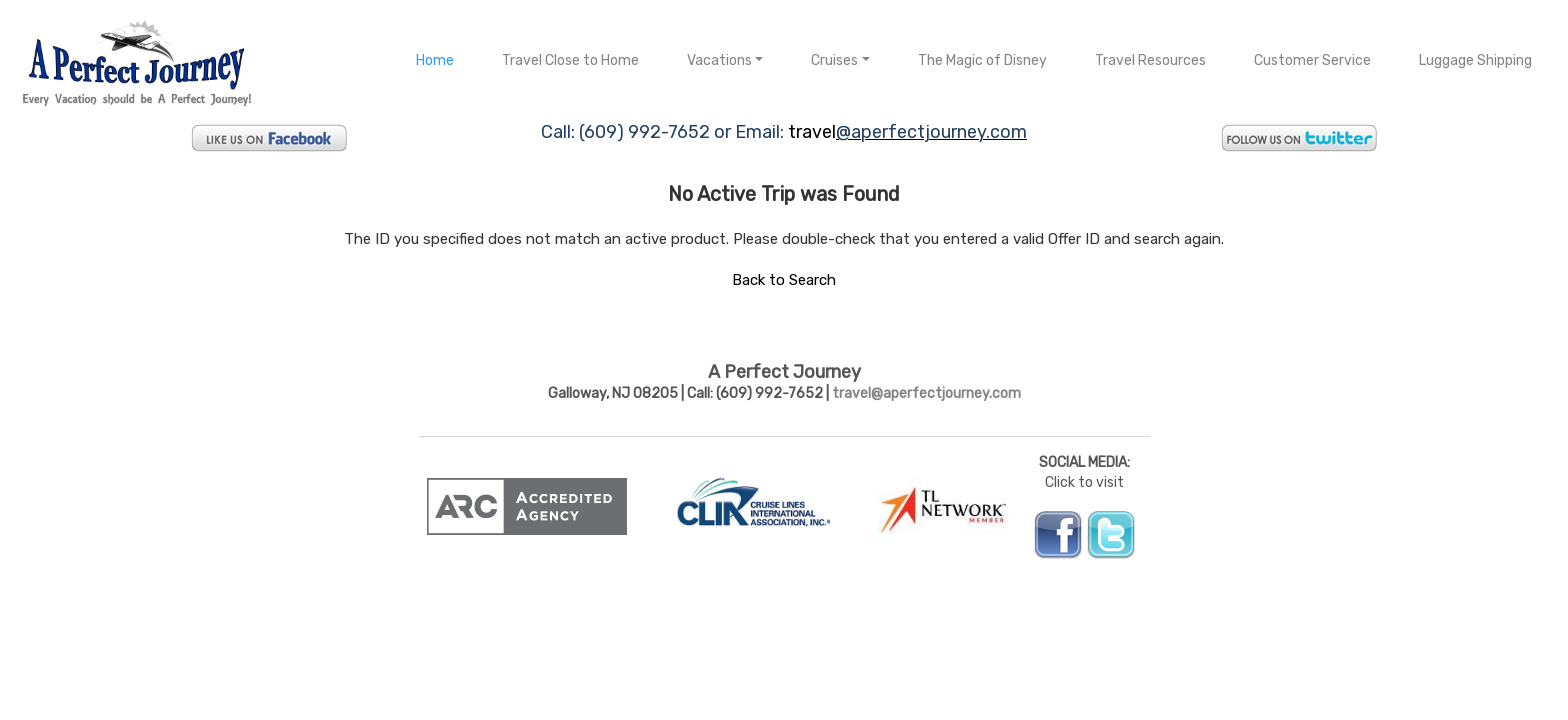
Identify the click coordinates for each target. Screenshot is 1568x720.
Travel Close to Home (570, 60)
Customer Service (1312, 60)
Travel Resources (1150, 60)
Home (435, 60)
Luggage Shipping (1475, 60)
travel (812, 132)
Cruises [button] (834, 60)
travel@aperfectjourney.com (926, 393)
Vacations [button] (719, 60)
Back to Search (784, 280)
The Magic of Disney (982, 60)
